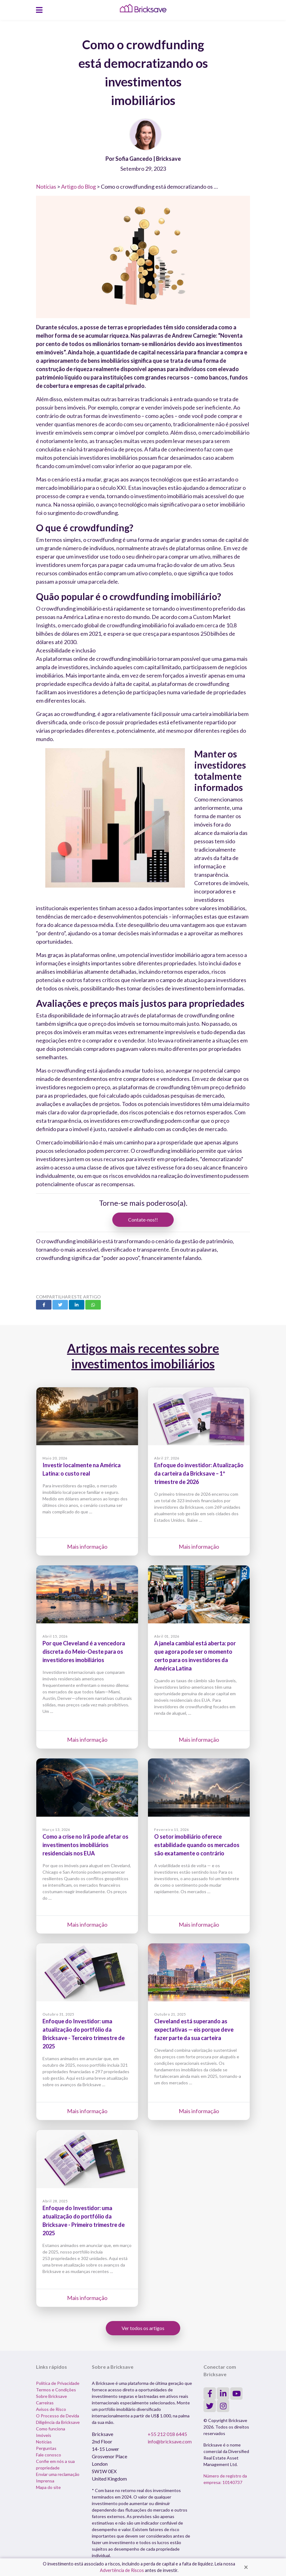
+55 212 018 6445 (167, 2434)
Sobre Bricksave (51, 2396)
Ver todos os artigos (143, 2328)
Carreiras (45, 2402)
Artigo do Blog (78, 186)
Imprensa (45, 2480)
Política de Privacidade (57, 2383)
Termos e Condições (56, 2389)
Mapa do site (48, 2487)
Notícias (46, 186)
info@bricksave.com (170, 2441)
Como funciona (50, 2428)
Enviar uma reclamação (57, 2474)
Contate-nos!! (143, 1219)
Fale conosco (48, 2454)
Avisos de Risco (51, 2409)
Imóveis (43, 2435)
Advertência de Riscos (122, 2570)
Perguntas (46, 2448)
